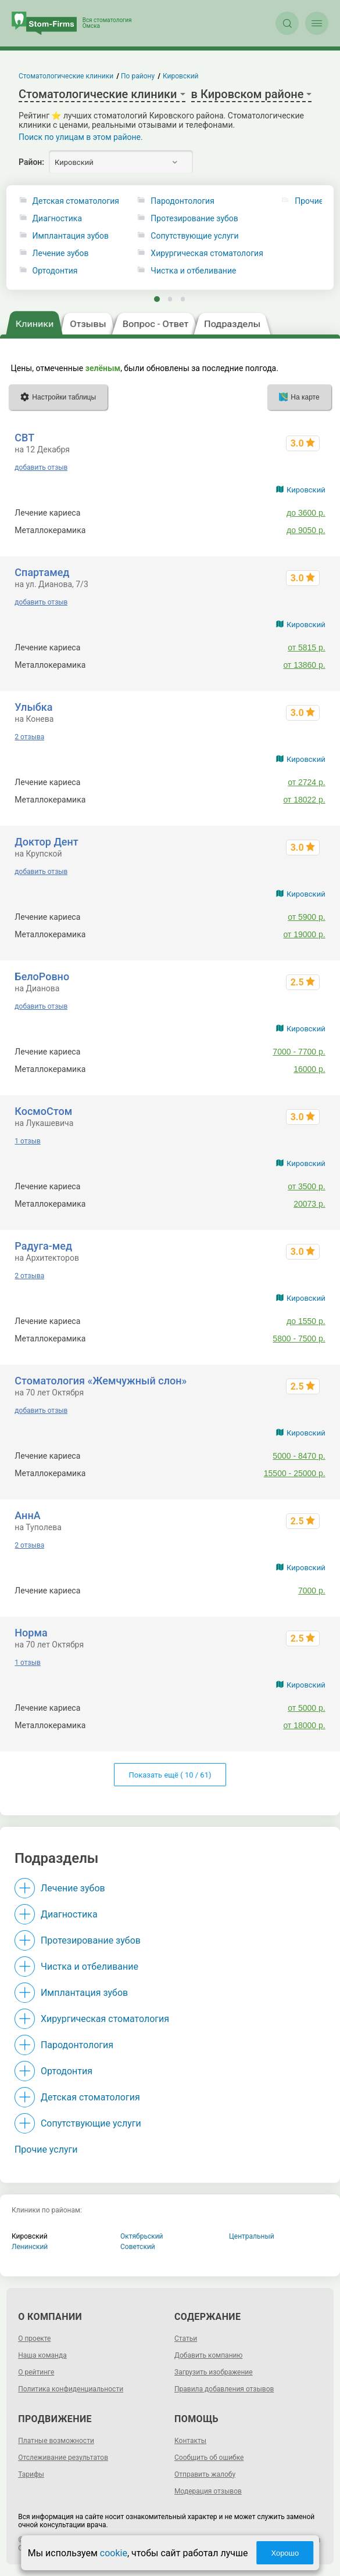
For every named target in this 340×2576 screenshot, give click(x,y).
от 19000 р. (304, 934)
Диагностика (57, 218)
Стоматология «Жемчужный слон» (101, 1381)
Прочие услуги (46, 2149)
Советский (137, 2247)
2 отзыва (29, 737)
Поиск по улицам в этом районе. (81, 137)
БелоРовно (42, 976)
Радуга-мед (43, 1246)
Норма (31, 1633)
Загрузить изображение (213, 2372)
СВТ (24, 437)
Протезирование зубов (194, 218)
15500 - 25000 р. (294, 1473)
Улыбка (33, 707)
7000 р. (311, 1590)
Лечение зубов (61, 253)
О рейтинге (36, 2372)
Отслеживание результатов (63, 2457)
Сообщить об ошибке (209, 2457)
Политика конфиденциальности (70, 2389)
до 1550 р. (306, 1321)
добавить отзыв (41, 467)
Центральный (251, 2236)
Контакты (190, 2441)
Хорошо (285, 2553)
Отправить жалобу (204, 2474)
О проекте (34, 2338)
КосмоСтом (43, 1111)
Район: (31, 162)
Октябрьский (141, 2236)
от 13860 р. (304, 665)
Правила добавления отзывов (224, 2389)
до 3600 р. (306, 512)
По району (138, 76)
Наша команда (42, 2355)
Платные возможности (56, 2441)
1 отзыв (27, 1141)
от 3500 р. (306, 1186)
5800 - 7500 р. (299, 1338)
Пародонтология (182, 201)
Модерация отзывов (208, 2491)
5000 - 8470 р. (299, 1455)
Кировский (306, 489)
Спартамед (42, 572)
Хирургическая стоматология (207, 253)
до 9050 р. (306, 530)
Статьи (185, 2338)
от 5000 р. (306, 1707)
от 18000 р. (304, 1725)
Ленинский (30, 2247)
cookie (113, 2553)
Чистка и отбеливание (193, 271)
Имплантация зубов (71, 236)
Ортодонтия (55, 271)
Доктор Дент (46, 842)
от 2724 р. (306, 782)
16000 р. (309, 1069)
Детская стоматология (76, 201)
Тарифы (31, 2474)
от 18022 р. (304, 799)
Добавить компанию (208, 2355)
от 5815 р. (306, 647)
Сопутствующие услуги (194, 236)
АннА (27, 1515)
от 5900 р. (306, 917)
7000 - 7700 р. (299, 1051)
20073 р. (309, 1203)
